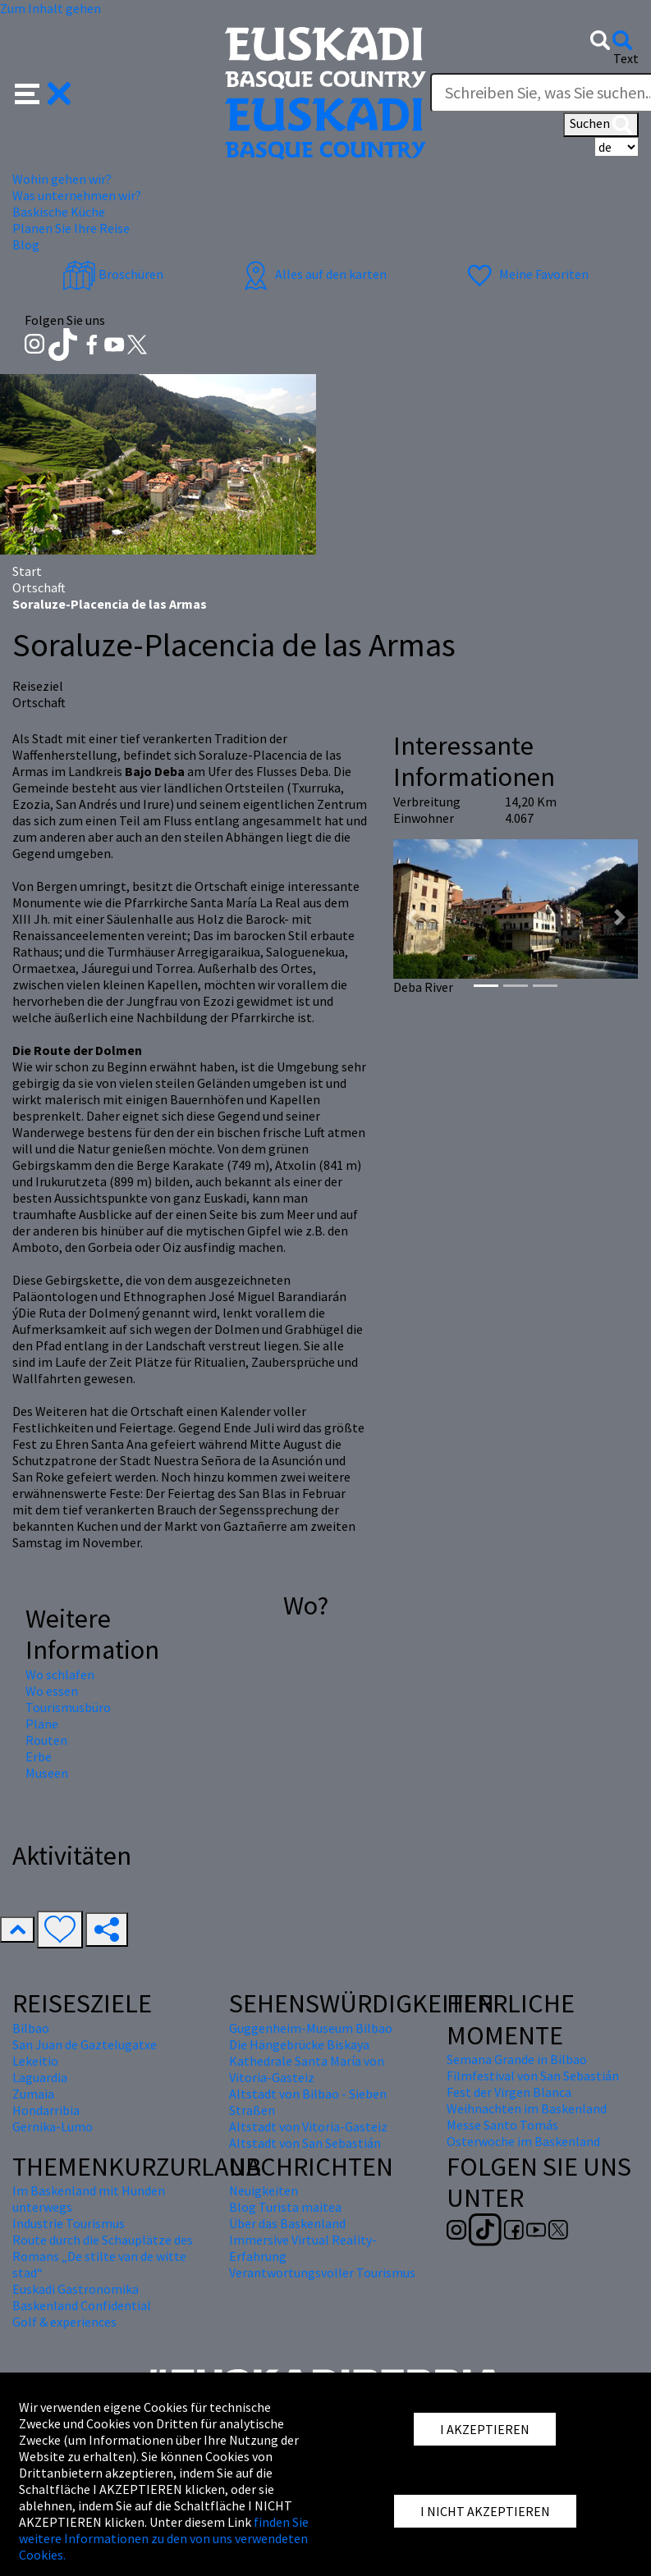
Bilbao (30, 2028)
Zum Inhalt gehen (50, 8)
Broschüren (112, 274)
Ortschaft (39, 587)
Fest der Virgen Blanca (509, 2092)
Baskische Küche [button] (58, 211)
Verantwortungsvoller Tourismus (322, 2272)
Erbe (38, 1756)
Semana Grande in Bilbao (517, 2059)
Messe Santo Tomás (502, 2125)
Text (626, 58)
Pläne (41, 1723)
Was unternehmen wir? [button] (76, 195)
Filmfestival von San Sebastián (533, 2075)
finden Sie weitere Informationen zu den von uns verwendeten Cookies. (164, 2538)
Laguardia (39, 2077)
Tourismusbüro (68, 1707)
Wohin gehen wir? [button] (62, 179)
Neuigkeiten (263, 2190)
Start (27, 571)
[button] (43, 92)
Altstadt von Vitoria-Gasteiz (308, 2126)
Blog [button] (25, 244)
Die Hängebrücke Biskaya (299, 2044)
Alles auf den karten (313, 274)
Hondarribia (46, 2110)
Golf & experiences (64, 2321)
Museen (46, 1773)
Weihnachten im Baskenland (527, 2108)
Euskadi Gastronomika (75, 2289)
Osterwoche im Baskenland (523, 2141)
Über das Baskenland (287, 2223)
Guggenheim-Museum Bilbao (310, 2028)
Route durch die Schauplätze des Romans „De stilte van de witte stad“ (102, 2256)
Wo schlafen (59, 1674)
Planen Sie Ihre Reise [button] (71, 228)
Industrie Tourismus (68, 2223)
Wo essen (51, 1691)
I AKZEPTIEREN (485, 2429)
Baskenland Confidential (81, 2305)
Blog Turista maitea (285, 2207)
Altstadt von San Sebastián (305, 2143)
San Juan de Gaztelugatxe (84, 2044)
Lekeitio (35, 2061)
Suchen (601, 125)
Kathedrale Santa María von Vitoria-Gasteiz (306, 2069)
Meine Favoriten (526, 274)
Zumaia (33, 2093)
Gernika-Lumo (52, 2126)
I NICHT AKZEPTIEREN (485, 2511)
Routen (46, 1740)
